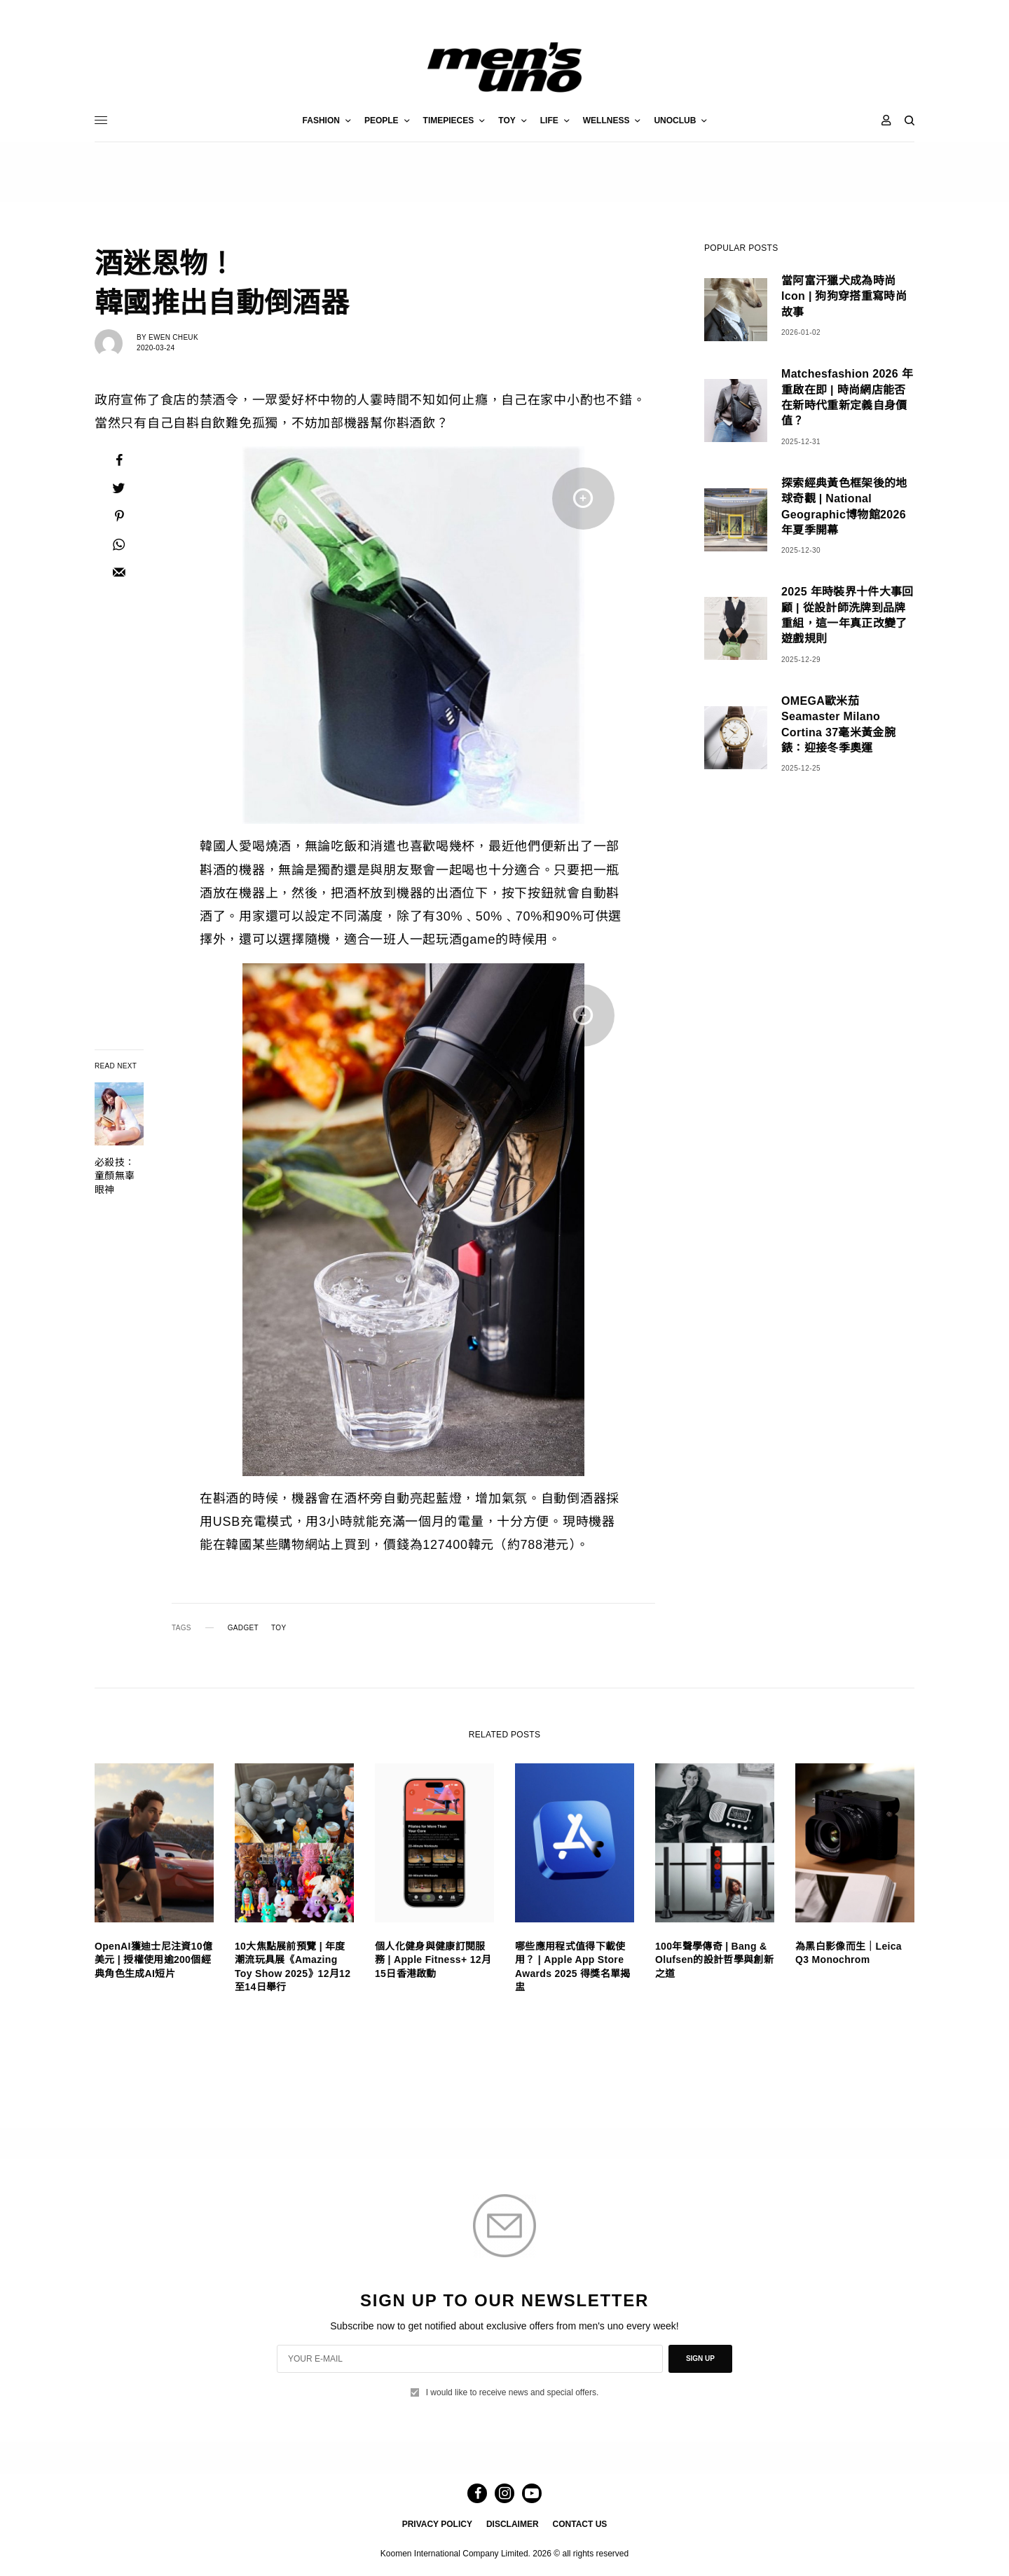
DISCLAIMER (512, 2524)
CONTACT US (580, 2524)
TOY (278, 1628)
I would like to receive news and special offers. (512, 2392)
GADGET (243, 1628)
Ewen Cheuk (173, 337)
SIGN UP (700, 2358)
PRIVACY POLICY (437, 2524)
